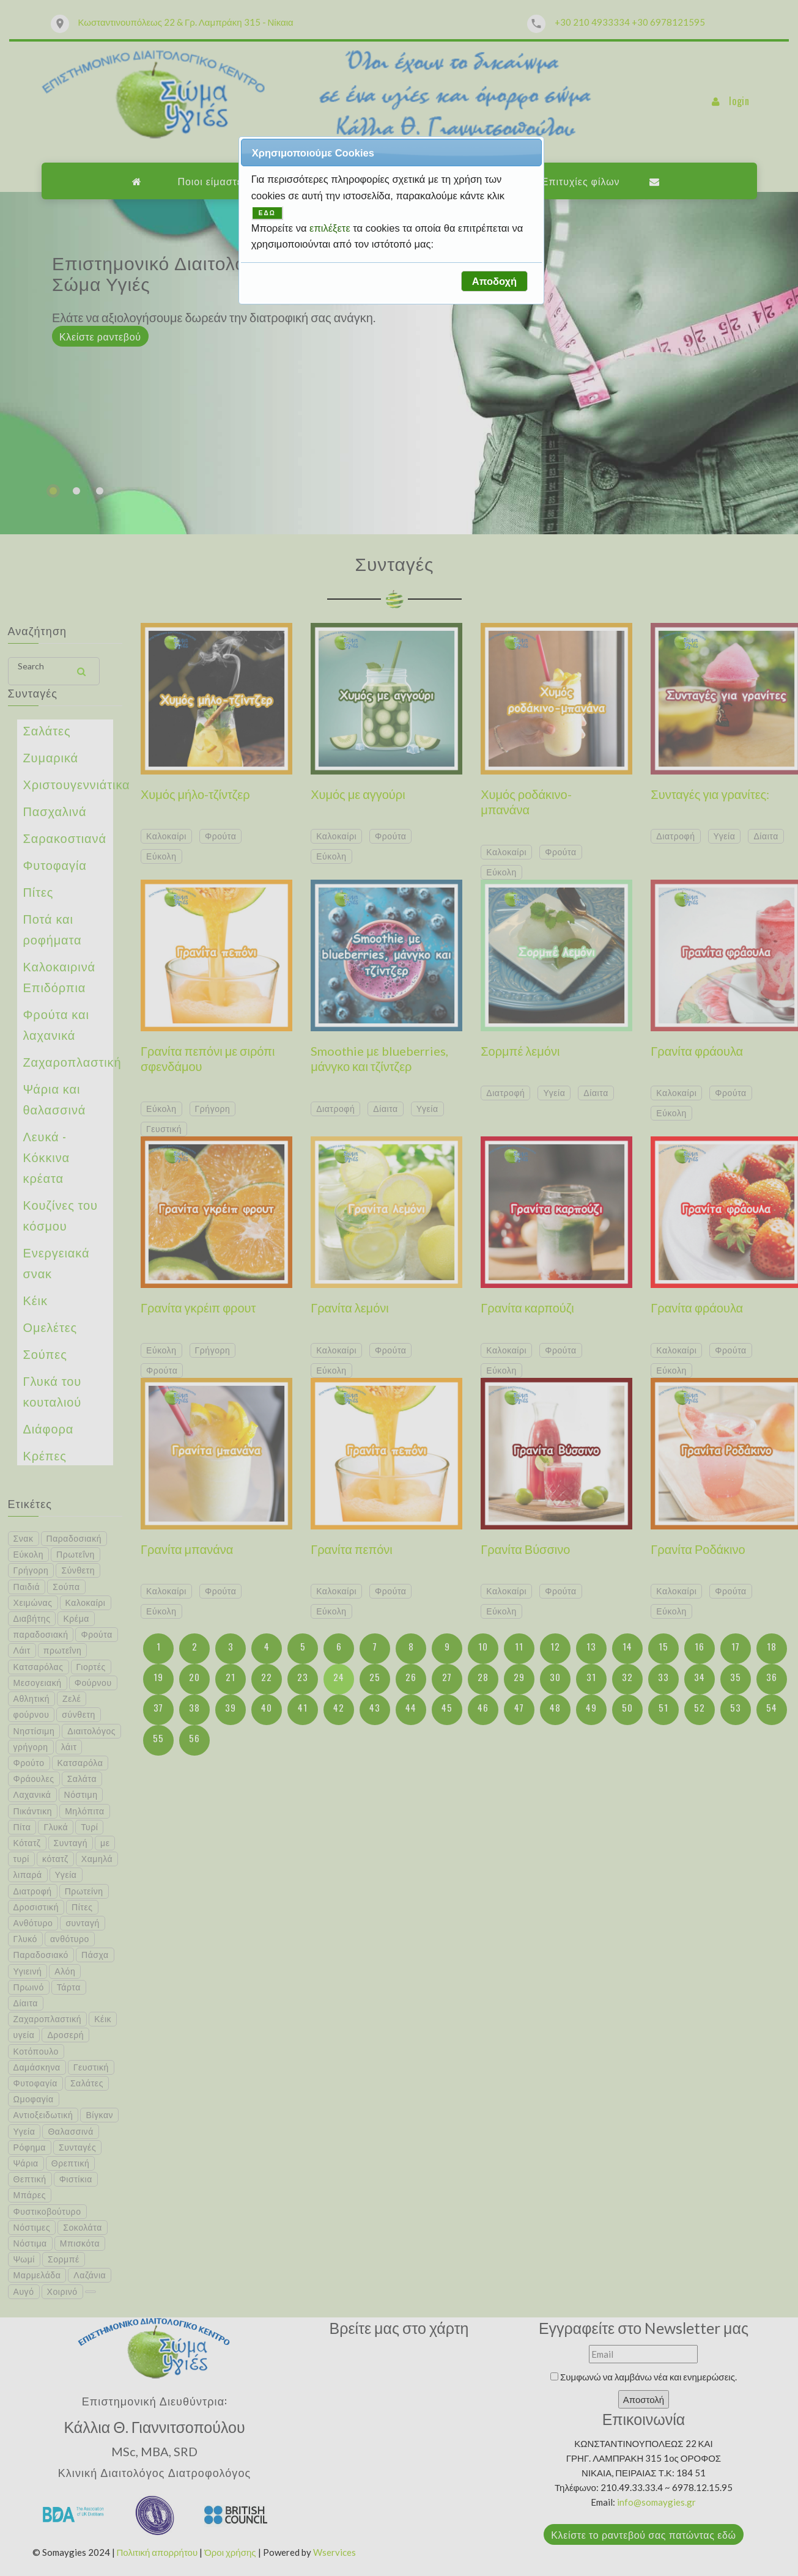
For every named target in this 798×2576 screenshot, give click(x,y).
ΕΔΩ (267, 213)
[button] (494, 281)
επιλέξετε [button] (331, 228)
